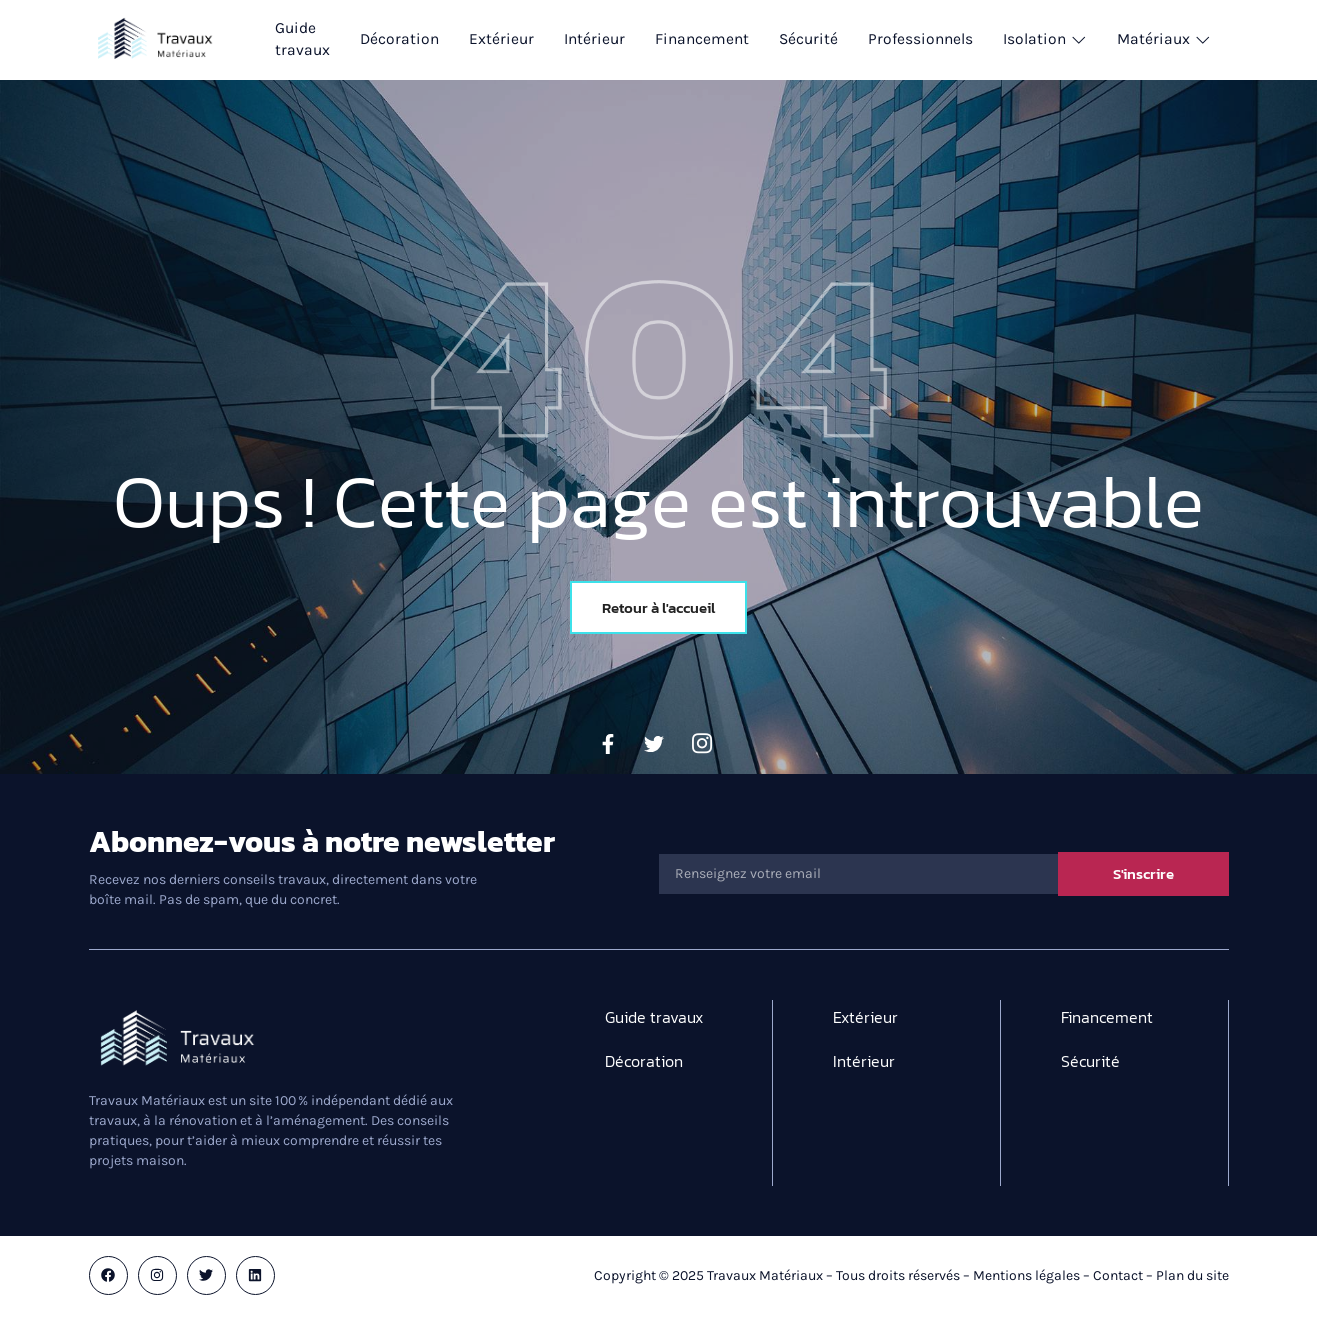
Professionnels (932, 39)
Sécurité (818, 39)
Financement (709, 39)
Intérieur (599, 39)
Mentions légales (1026, 1275)
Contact (1118, 1275)
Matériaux (1179, 39)
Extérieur (505, 39)
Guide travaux (303, 39)
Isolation (1058, 39)
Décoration (401, 39)
